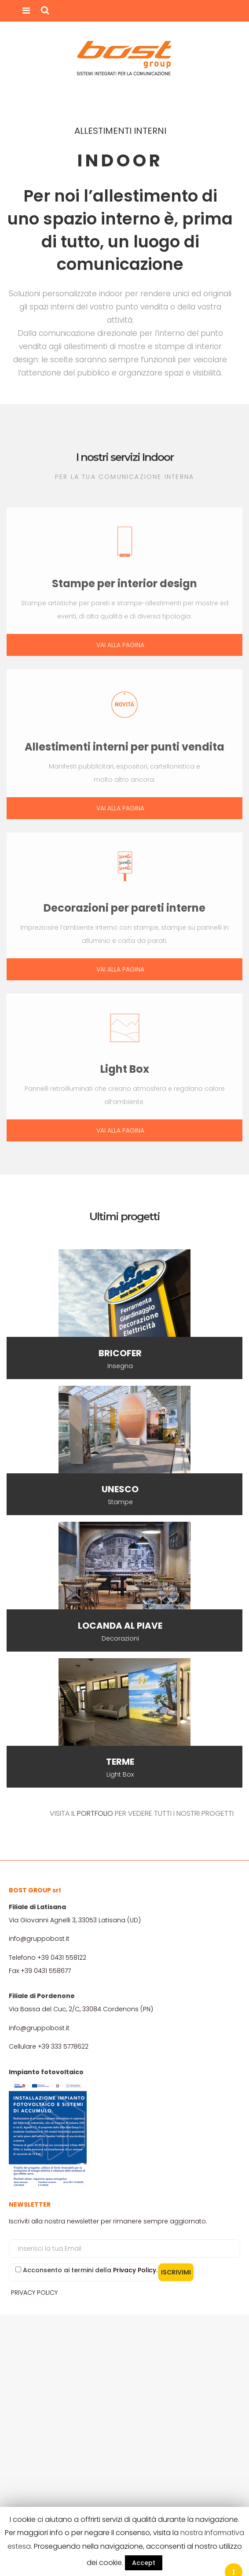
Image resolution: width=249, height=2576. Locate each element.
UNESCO (120, 1489)
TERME (120, 1761)
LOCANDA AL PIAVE (120, 1625)
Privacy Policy (134, 2270)
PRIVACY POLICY (34, 2292)
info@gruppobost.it (39, 1938)
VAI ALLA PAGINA (120, 644)
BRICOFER (120, 1353)
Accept (143, 2562)
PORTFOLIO (95, 1813)
